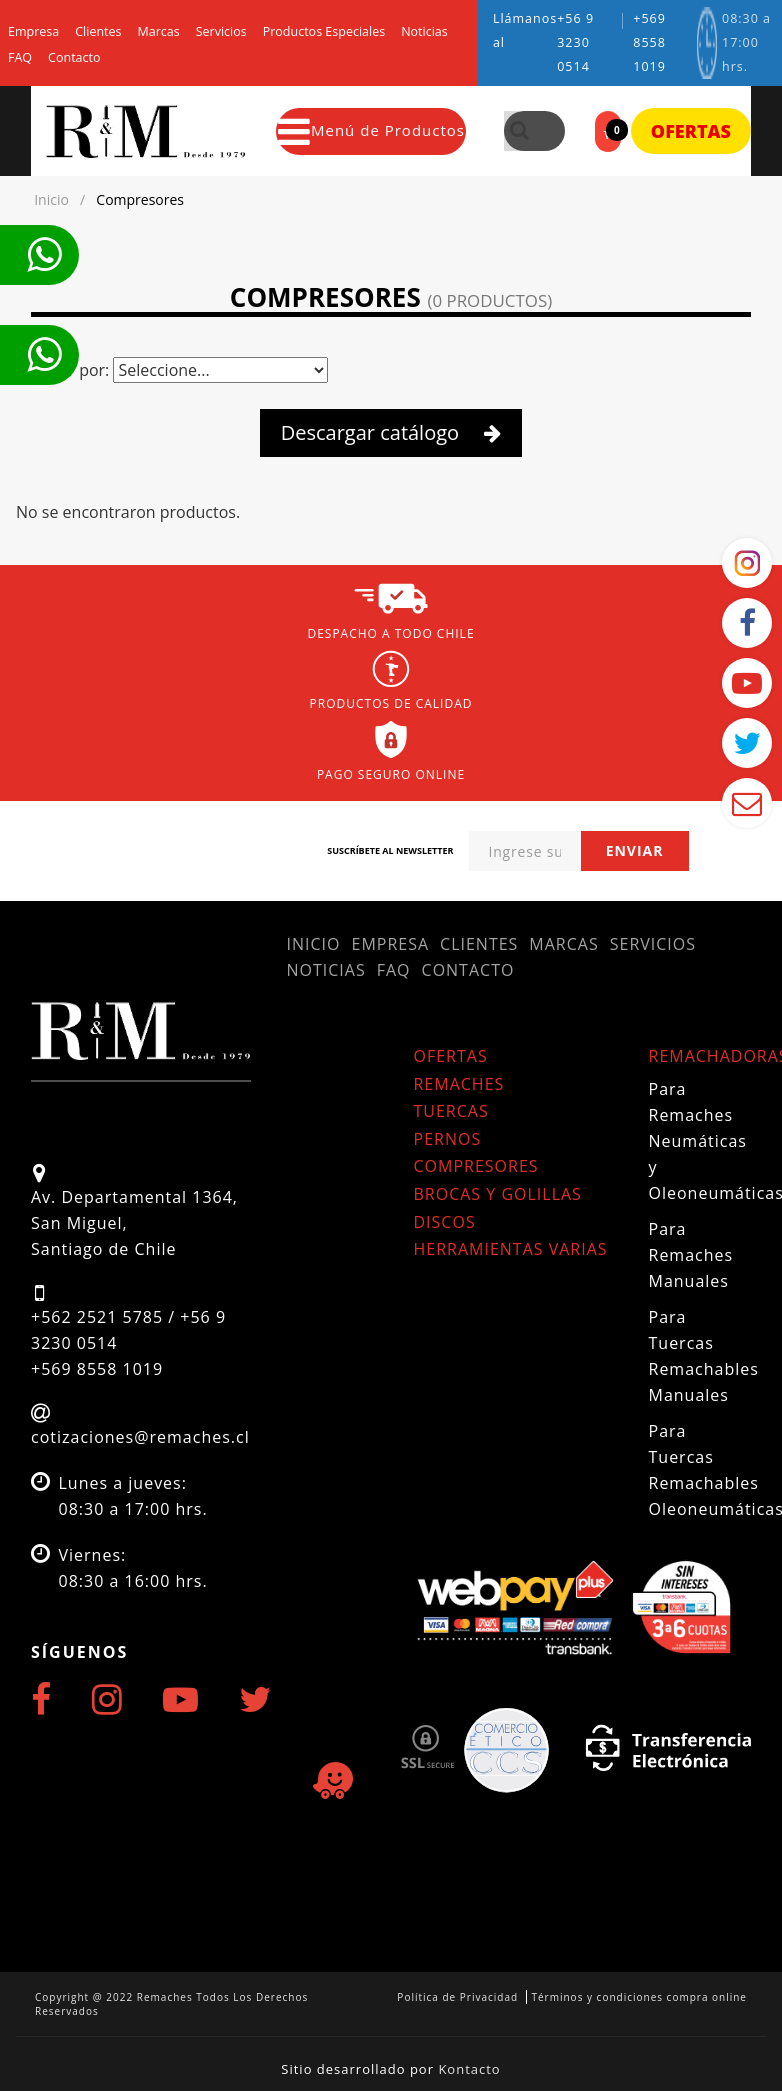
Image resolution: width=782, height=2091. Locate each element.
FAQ (20, 58)
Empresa (33, 32)
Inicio (314, 944)
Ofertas (691, 131)
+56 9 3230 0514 (575, 42)
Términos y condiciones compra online (639, 1997)
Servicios (221, 32)
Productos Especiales (324, 32)
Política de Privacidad (457, 1997)
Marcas (159, 32)
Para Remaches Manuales (691, 1255)
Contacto (74, 58)
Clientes (98, 32)
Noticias (424, 32)
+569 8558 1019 (649, 42)
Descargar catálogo (391, 432)
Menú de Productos (371, 131)
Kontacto (469, 2069)
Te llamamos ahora (44, 255)
